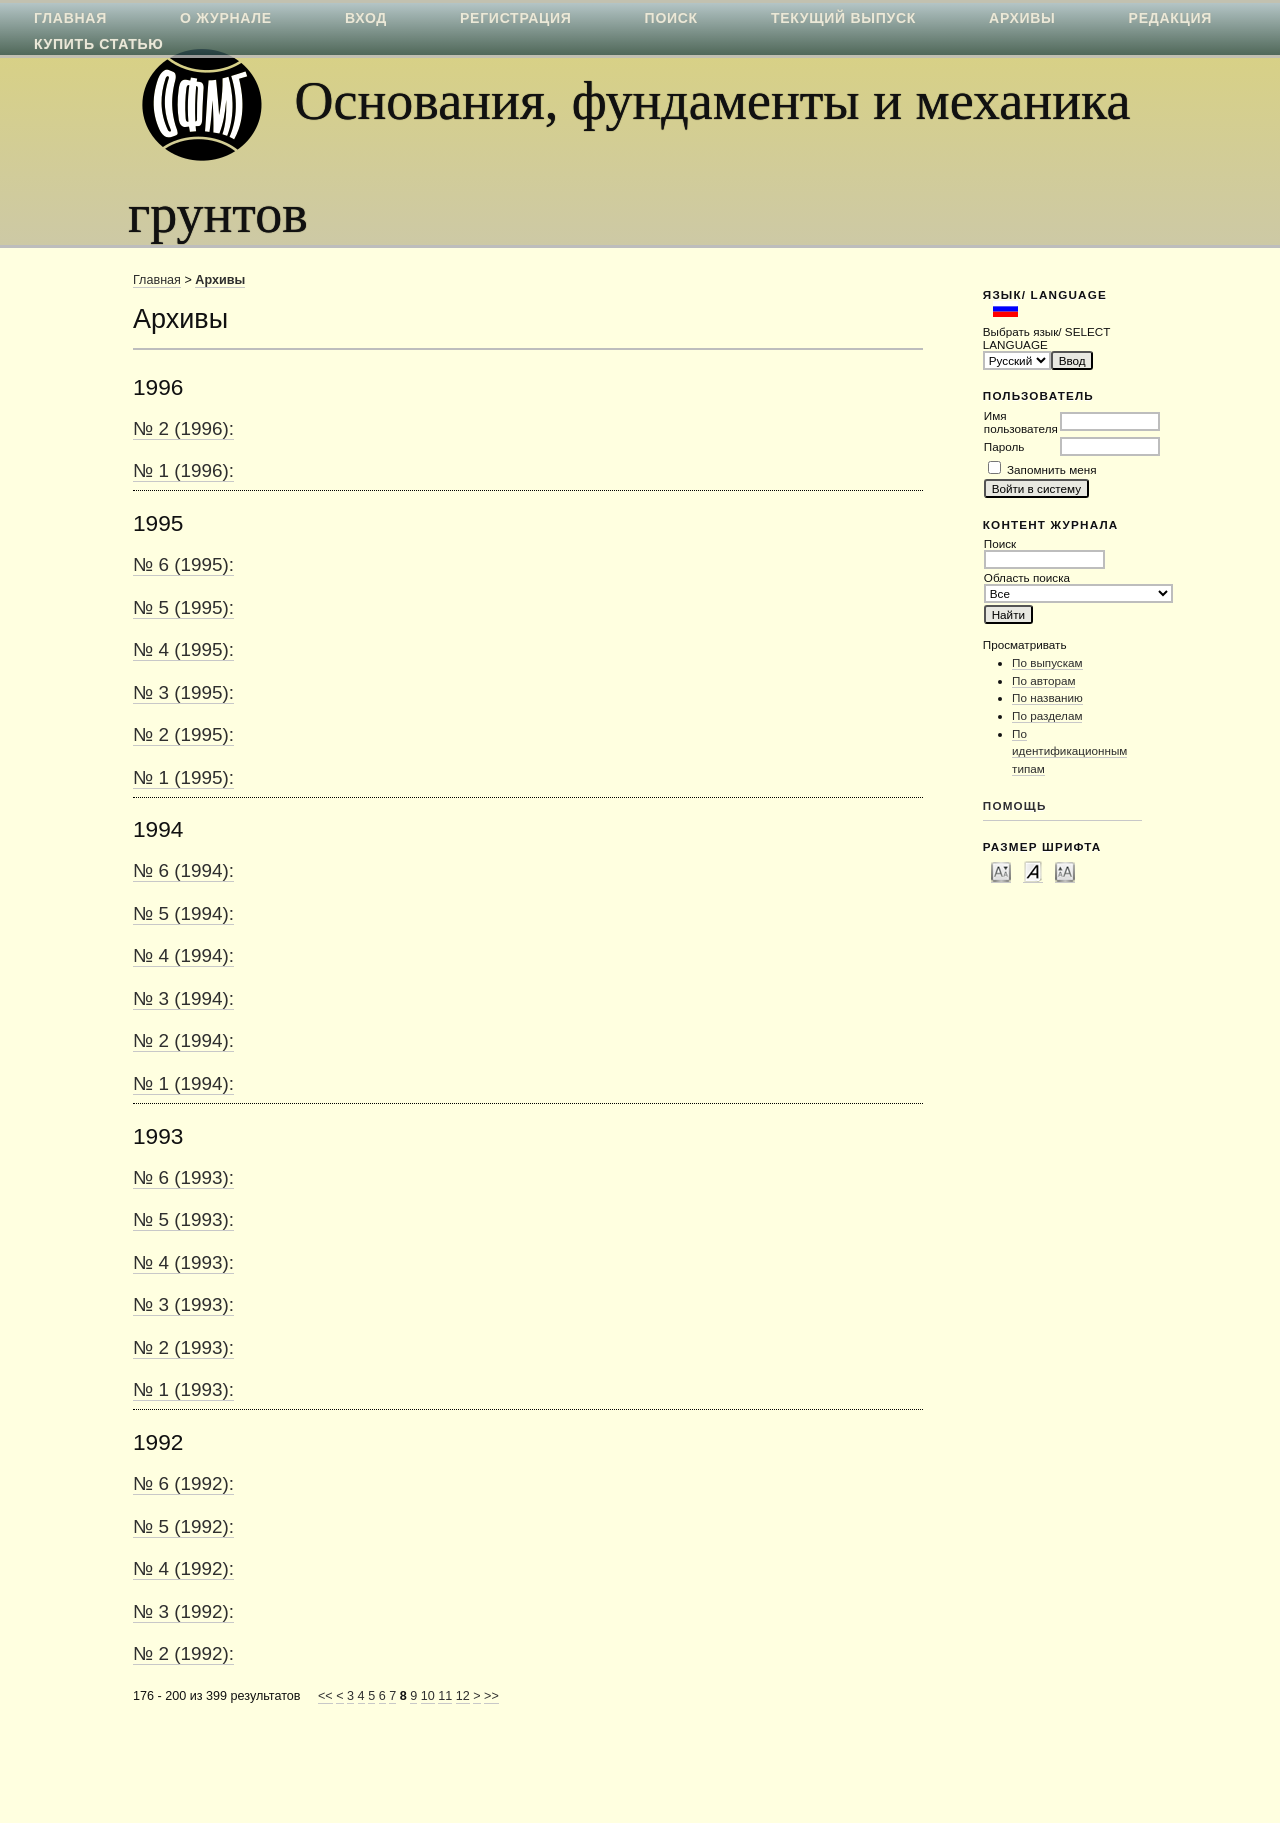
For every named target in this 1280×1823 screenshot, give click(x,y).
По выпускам (1047, 662)
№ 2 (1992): (183, 1653)
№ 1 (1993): (183, 1389)
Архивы (220, 280)
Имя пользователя (1021, 422)
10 (428, 1696)
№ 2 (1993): (183, 1347)
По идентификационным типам (1069, 751)
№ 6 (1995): (183, 564)
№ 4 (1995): (183, 649)
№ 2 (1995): (183, 734)
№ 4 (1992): (183, 1568)
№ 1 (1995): (183, 777)
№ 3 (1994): (183, 998)
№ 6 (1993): (183, 1177)
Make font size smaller (1001, 871)
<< (325, 1696)
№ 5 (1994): (183, 913)
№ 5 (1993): (183, 1219)
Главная (157, 280)
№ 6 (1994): (183, 870)
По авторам (1043, 680)
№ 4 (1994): (183, 955)
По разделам (1047, 715)
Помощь (1015, 805)
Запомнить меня (1051, 469)
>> (491, 1696)
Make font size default (1033, 871)
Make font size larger (1065, 871)
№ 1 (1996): (183, 470)
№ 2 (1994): (183, 1040)
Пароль (1004, 446)
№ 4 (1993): (183, 1262)
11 (445, 1696)
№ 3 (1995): (183, 692)
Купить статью (99, 44)
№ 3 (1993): (183, 1304)
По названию (1047, 697)
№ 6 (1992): (183, 1483)
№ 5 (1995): (183, 607)
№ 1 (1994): (183, 1083)
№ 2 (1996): (183, 428)
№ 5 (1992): (183, 1526)
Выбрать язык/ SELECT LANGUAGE (1046, 338)
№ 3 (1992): (183, 1611)
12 (463, 1696)
